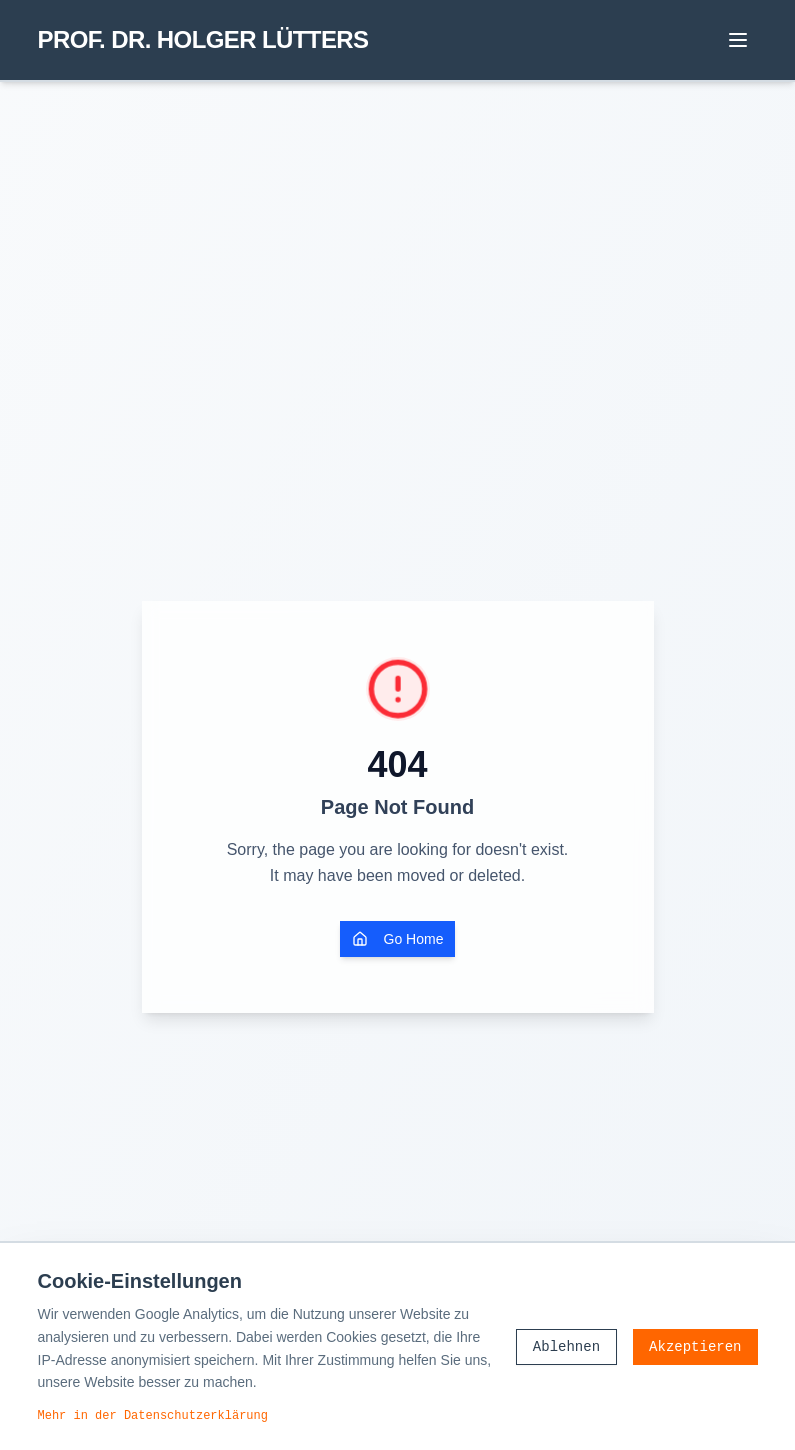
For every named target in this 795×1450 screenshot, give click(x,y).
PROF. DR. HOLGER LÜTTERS (203, 39)
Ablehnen (566, 1346)
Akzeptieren (695, 1346)
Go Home (398, 939)
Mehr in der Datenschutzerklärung (153, 1414)
